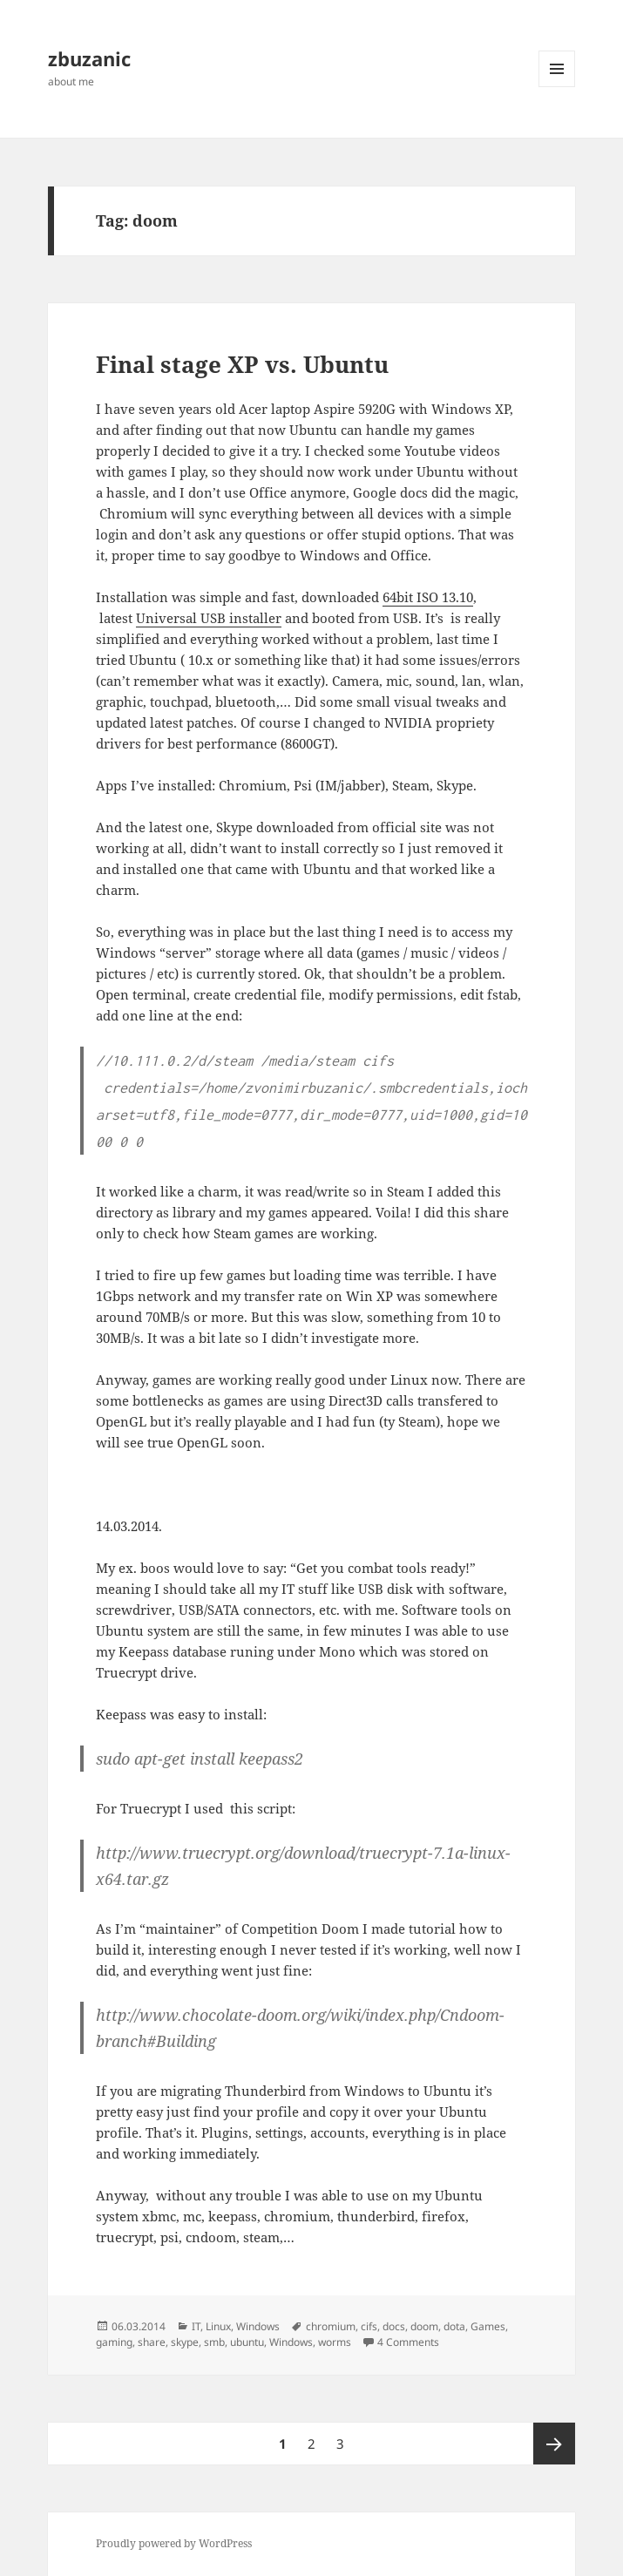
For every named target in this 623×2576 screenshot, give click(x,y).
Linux (218, 2326)
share (152, 2342)
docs (394, 2326)
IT (196, 2326)
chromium (331, 2326)
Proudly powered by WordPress (174, 2543)
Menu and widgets (557, 86)
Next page (554, 2443)
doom (424, 2326)
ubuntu (247, 2342)
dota (454, 2326)
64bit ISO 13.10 (428, 597)
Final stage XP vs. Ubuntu (242, 364)
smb (214, 2342)
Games (488, 2326)
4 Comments (408, 2342)
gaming (114, 2342)
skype (185, 2342)
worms (334, 2342)
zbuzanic (89, 58)
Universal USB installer (208, 618)
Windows (258, 2326)
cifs (369, 2326)
